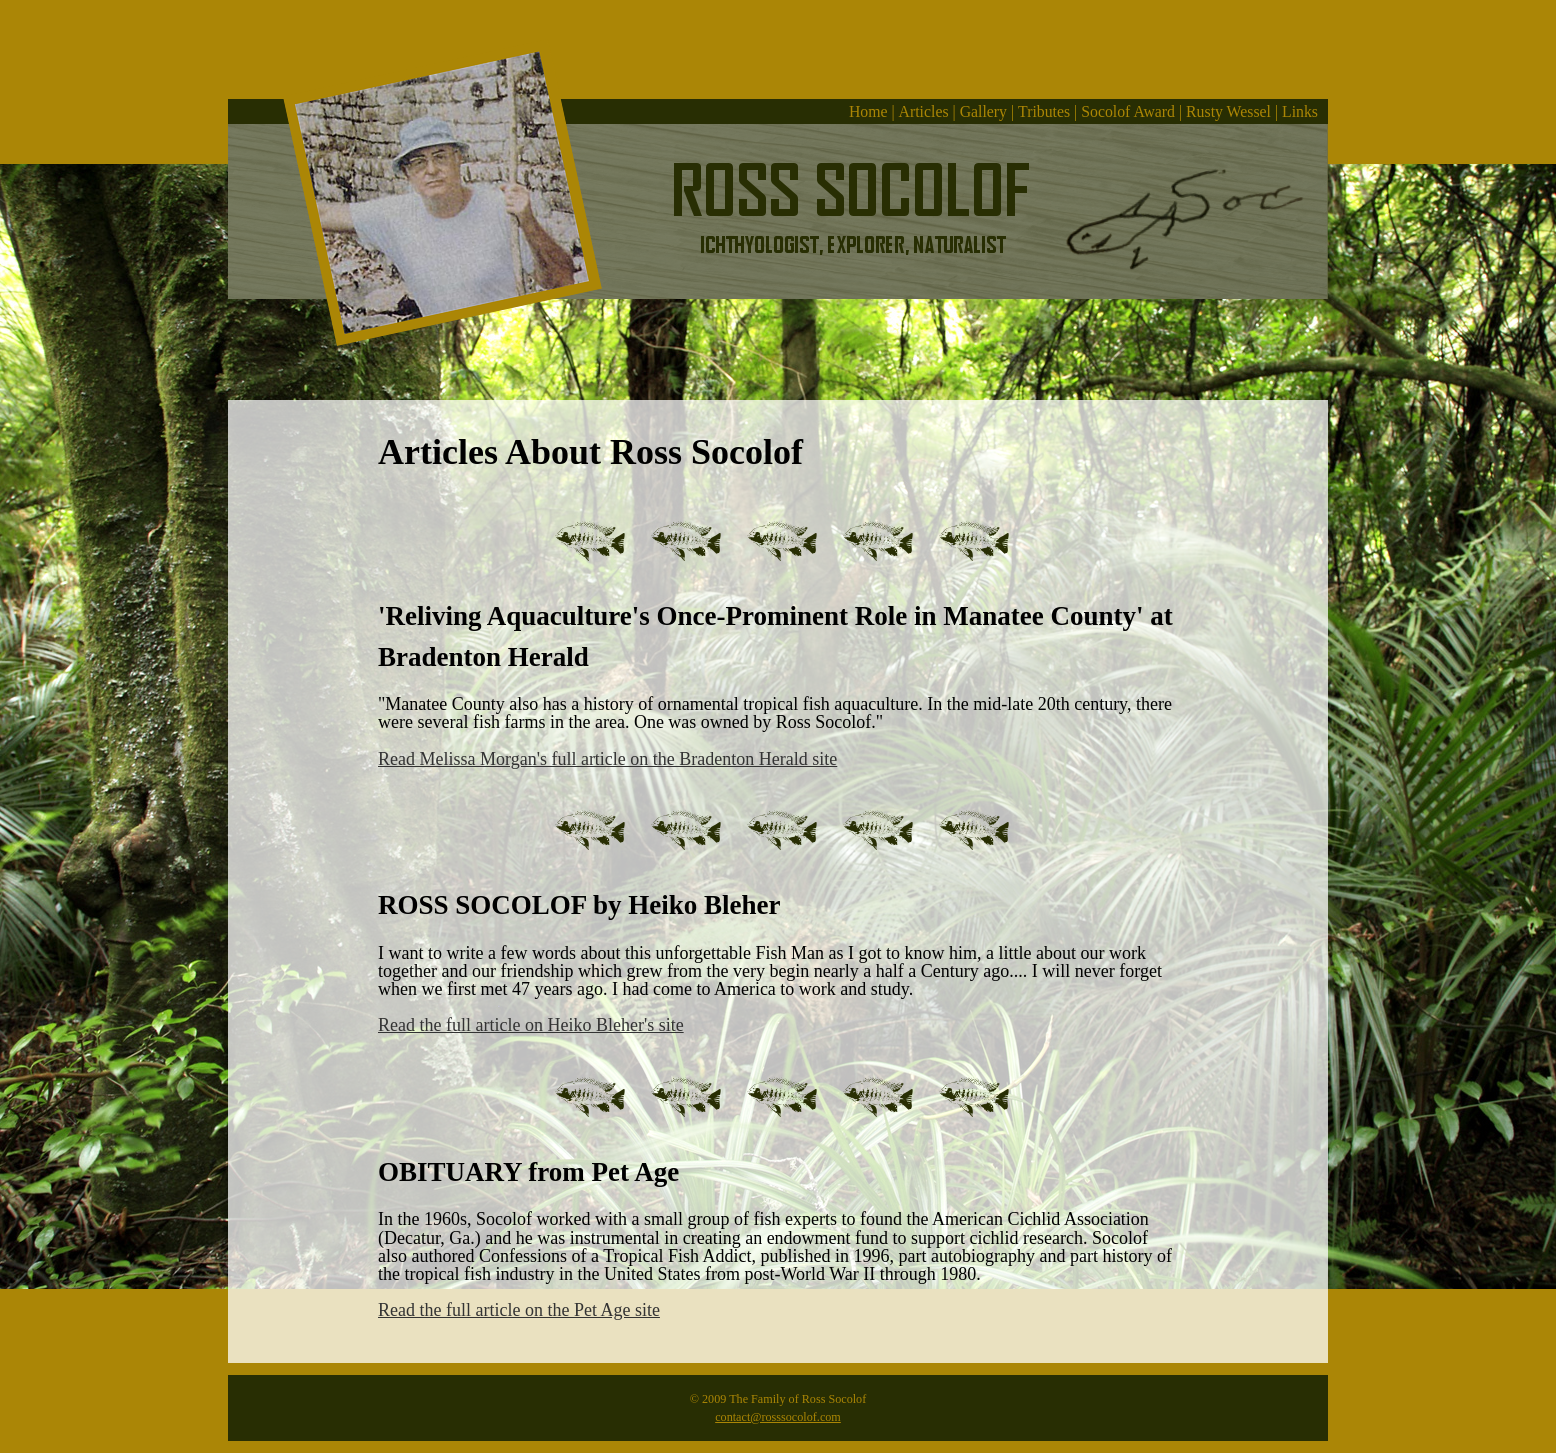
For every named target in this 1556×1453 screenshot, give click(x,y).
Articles (924, 111)
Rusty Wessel (1228, 111)
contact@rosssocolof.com (778, 1417)
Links (1300, 111)
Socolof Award (1128, 111)
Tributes (1044, 111)
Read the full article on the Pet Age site (519, 1310)
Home (868, 111)
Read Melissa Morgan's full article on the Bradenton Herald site (607, 759)
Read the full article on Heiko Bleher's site (531, 1025)
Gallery (983, 111)
